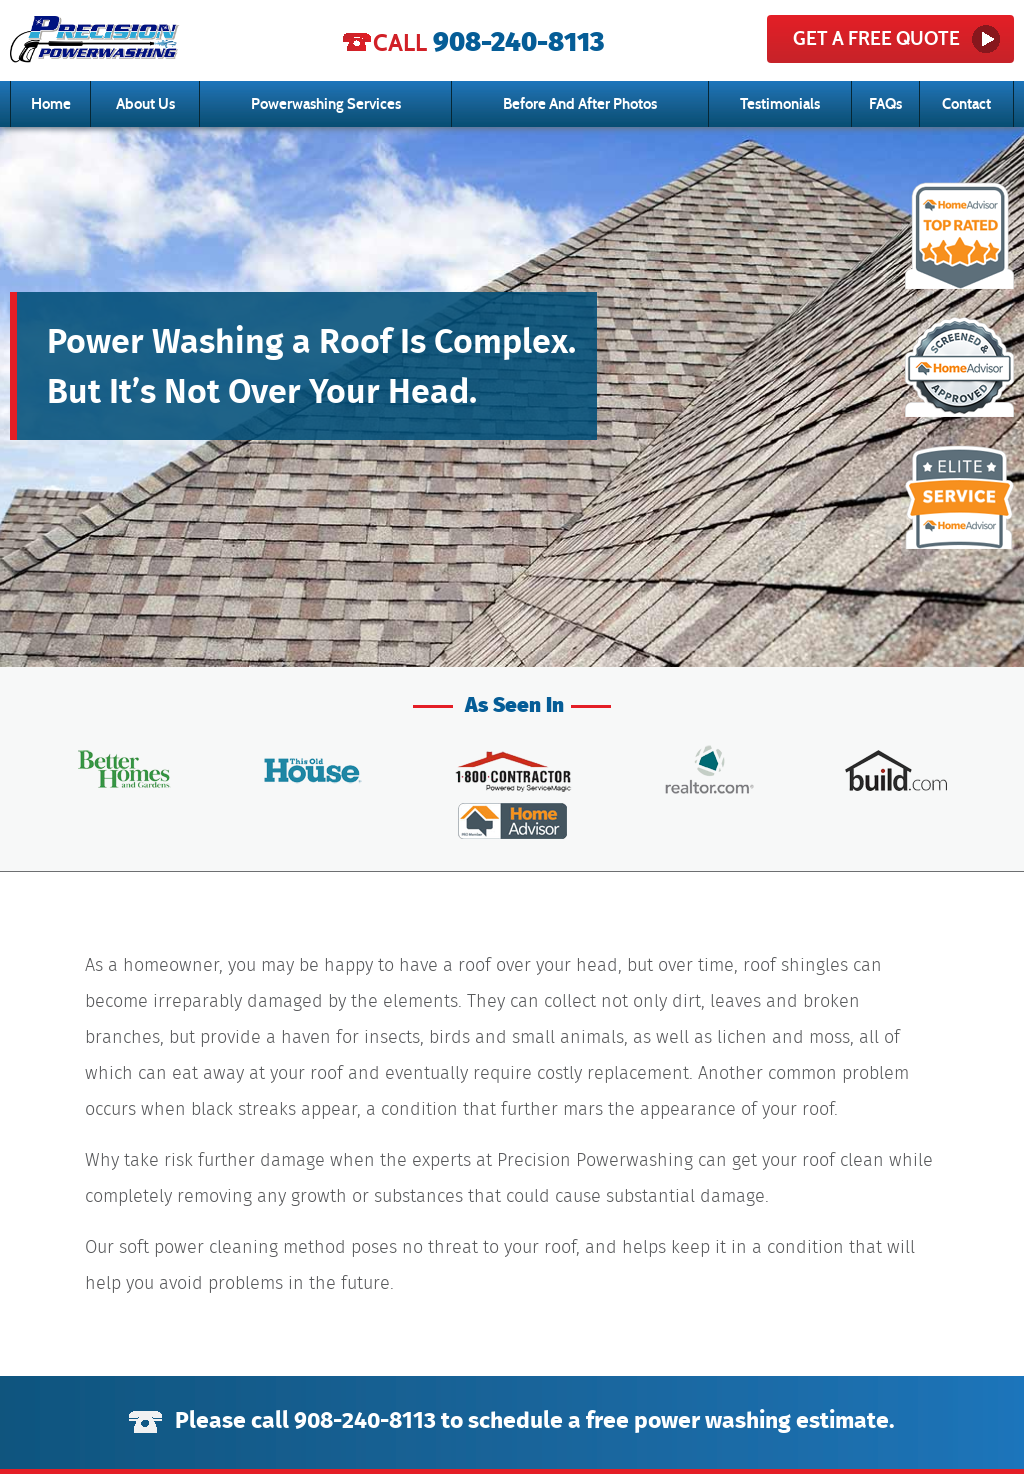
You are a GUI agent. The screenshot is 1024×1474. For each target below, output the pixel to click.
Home (51, 104)
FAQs (885, 104)
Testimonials (780, 104)
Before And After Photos (580, 104)
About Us (145, 104)
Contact (966, 104)
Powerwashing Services (326, 104)
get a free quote (876, 38)
